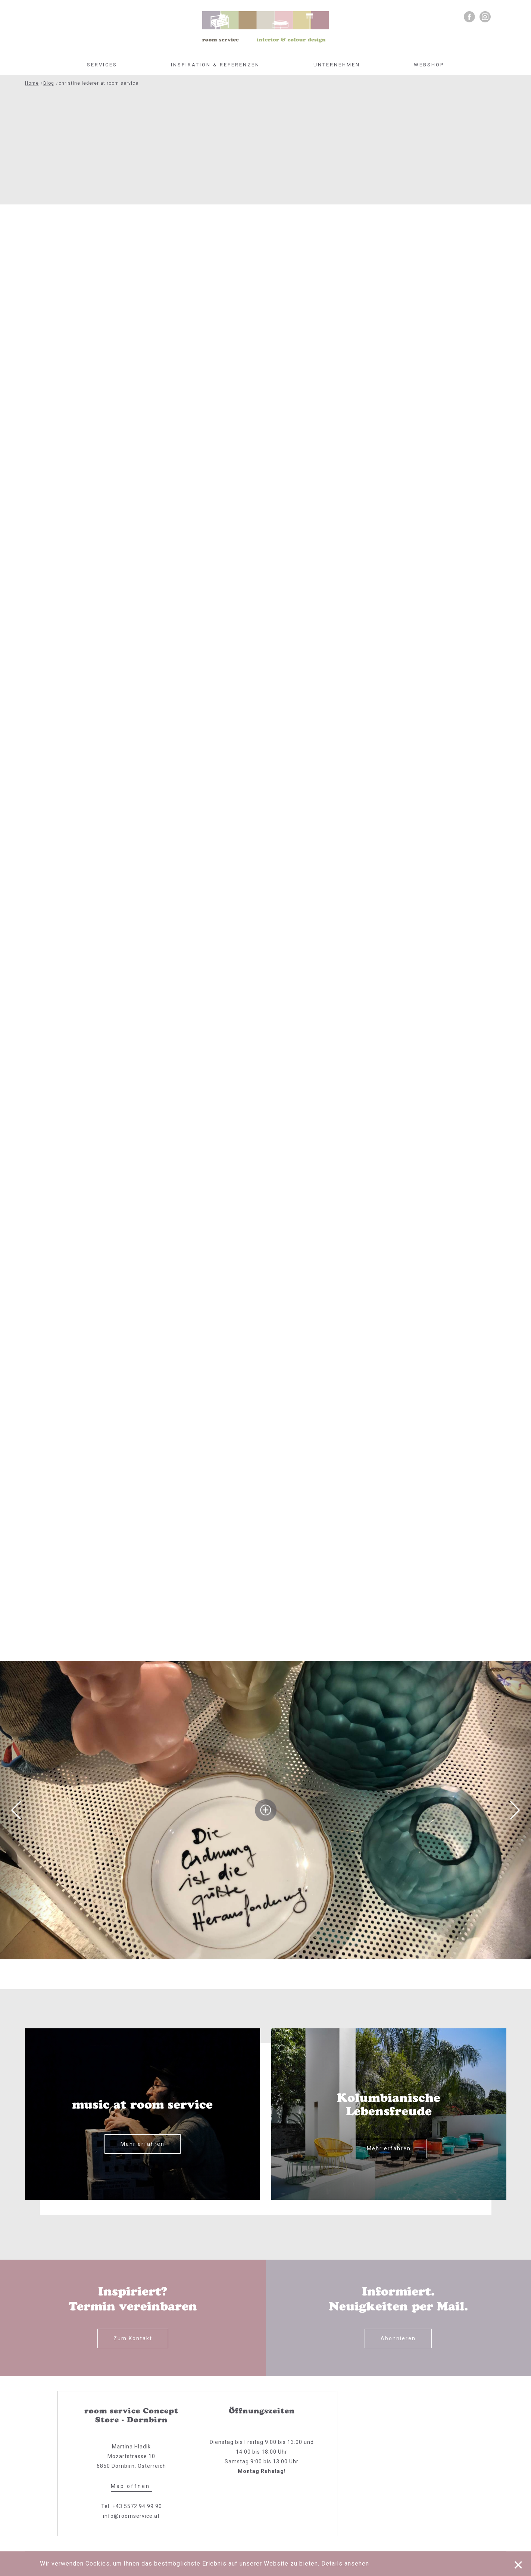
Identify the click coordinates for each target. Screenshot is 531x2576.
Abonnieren (398, 2338)
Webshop (429, 65)
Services (102, 65)
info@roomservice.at (131, 2516)
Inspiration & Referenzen (215, 65)
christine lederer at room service (98, 83)
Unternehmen (336, 65)
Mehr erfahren (143, 2144)
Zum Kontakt (132, 2338)
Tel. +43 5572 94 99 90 (131, 2506)
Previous (16, 1810)
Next (515, 1810)
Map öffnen (131, 2486)
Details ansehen (345, 2563)
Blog (48, 83)
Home (32, 83)
